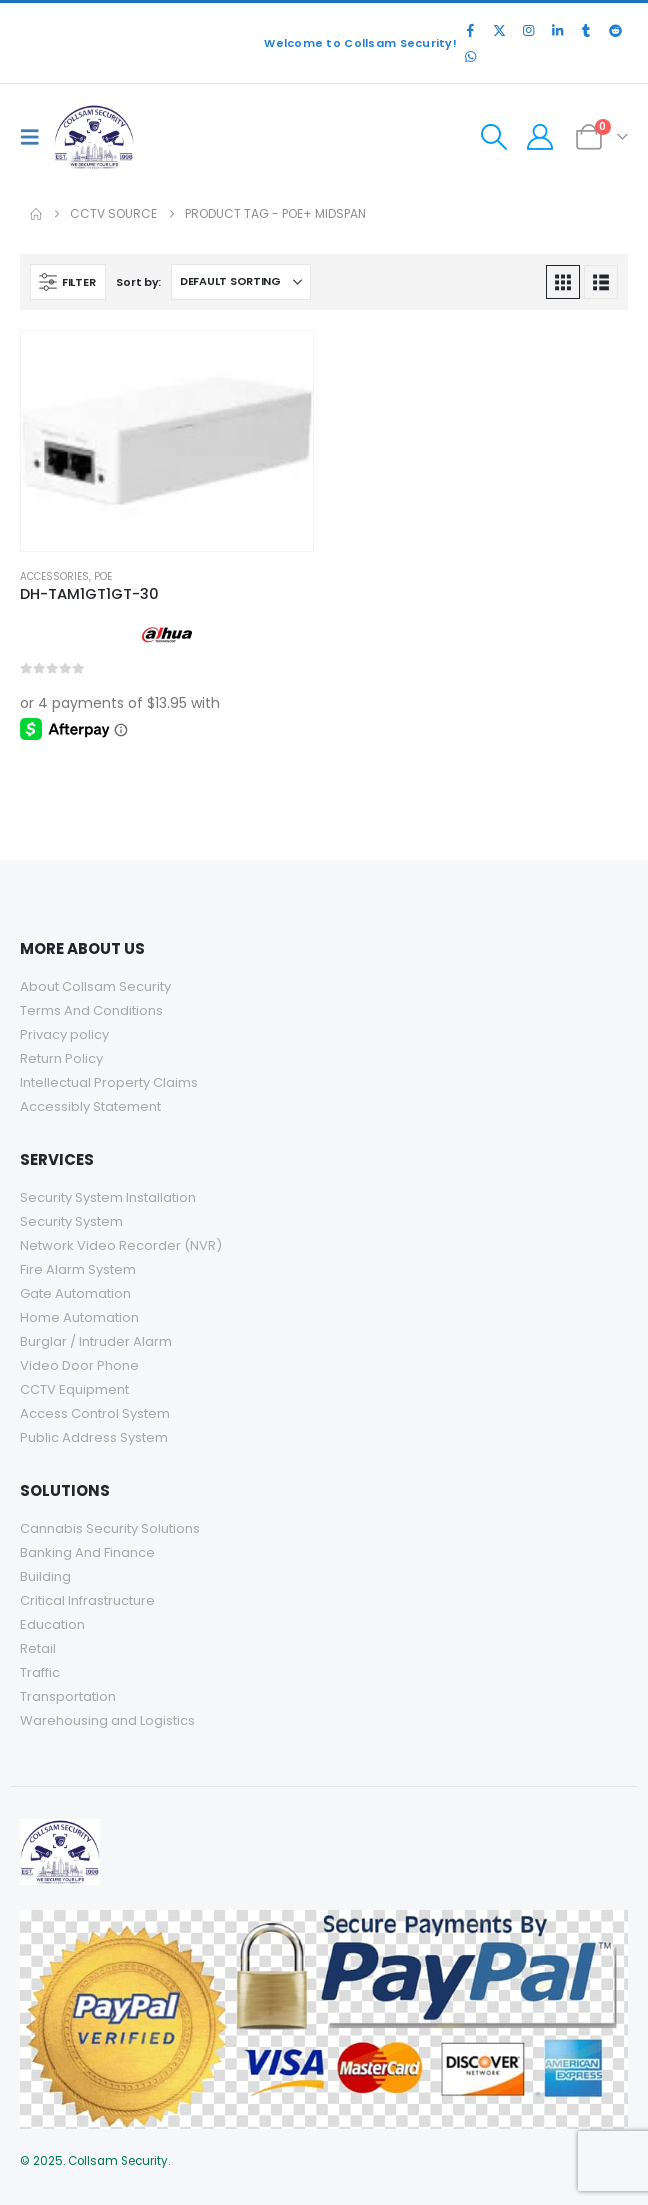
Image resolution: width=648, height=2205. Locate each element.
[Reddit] (615, 30)
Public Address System (94, 1437)
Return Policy (61, 1058)
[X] (499, 30)
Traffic (40, 1672)
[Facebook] (470, 30)
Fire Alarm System (78, 1269)
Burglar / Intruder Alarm (96, 1341)
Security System (71, 1221)
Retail (38, 1648)
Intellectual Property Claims (109, 1082)
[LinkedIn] (557, 30)
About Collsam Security (95, 986)
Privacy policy (64, 1034)
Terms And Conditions (91, 1010)
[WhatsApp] (470, 56)
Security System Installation (108, 1197)
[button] (35, 137)
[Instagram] (528, 30)
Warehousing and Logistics (107, 1720)
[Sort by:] (241, 282)
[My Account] (539, 137)
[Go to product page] (167, 441)
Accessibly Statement (90, 1106)
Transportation (68, 1696)
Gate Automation (75, 1293)
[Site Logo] (94, 137)
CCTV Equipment (74, 1389)
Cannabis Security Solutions (111, 1528)
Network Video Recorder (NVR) (121, 1245)
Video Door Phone (79, 1365)
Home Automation (79, 1317)
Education (52, 1624)
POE (103, 576)
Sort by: (138, 282)
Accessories (54, 576)
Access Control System (95, 1413)
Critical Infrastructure (87, 1600)
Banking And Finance (87, 1552)
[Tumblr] (586, 30)
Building (45, 1576)
